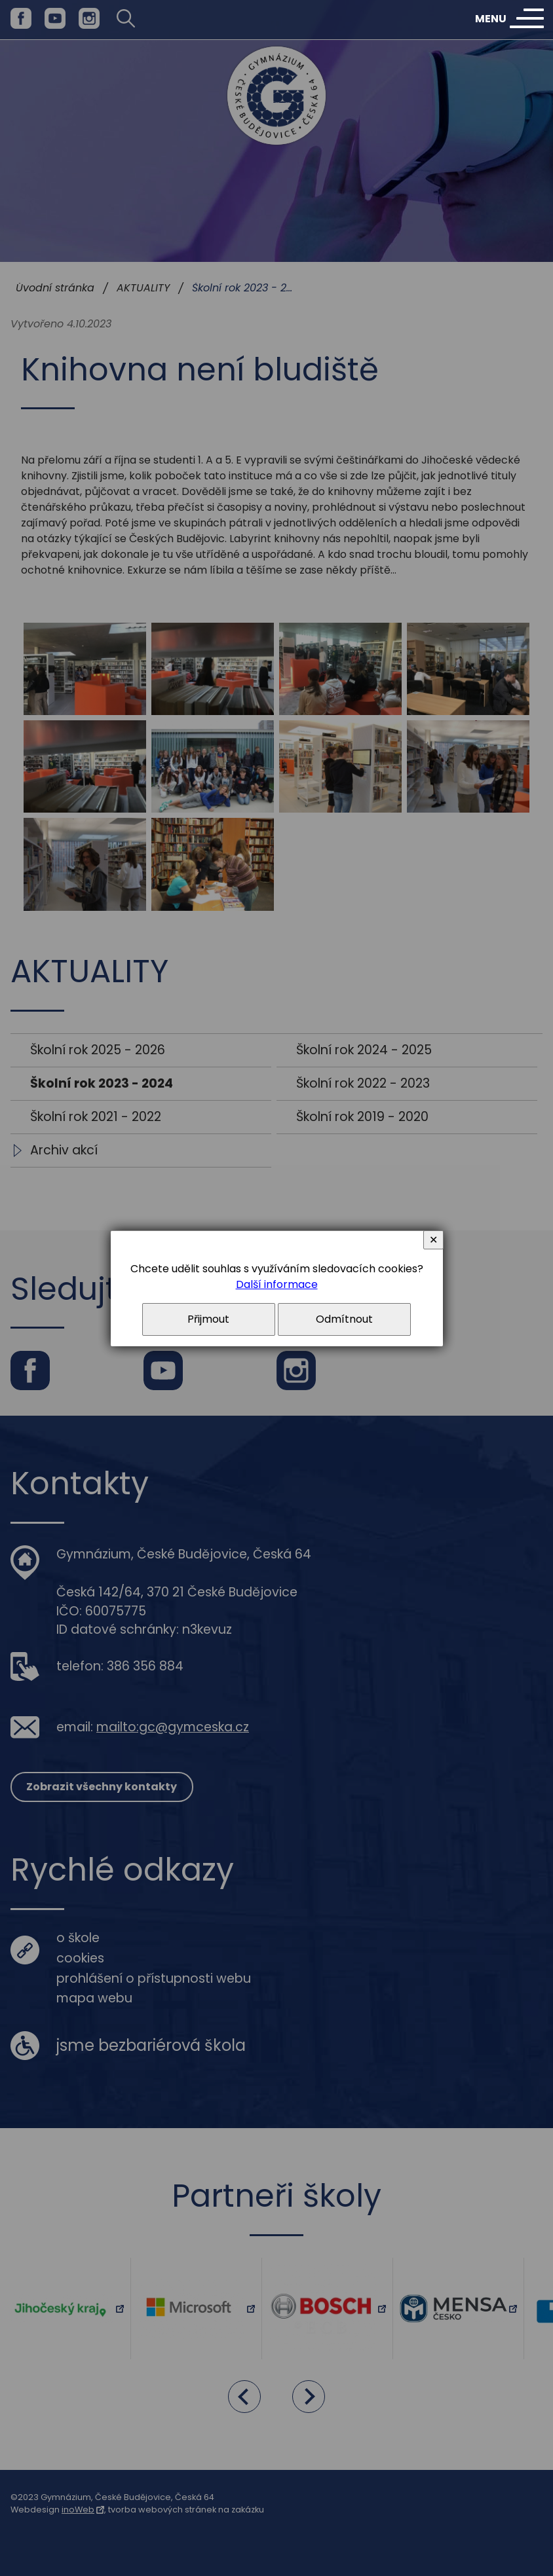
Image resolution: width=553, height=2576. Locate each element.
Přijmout (208, 1319)
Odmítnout (344, 1319)
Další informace (277, 1284)
